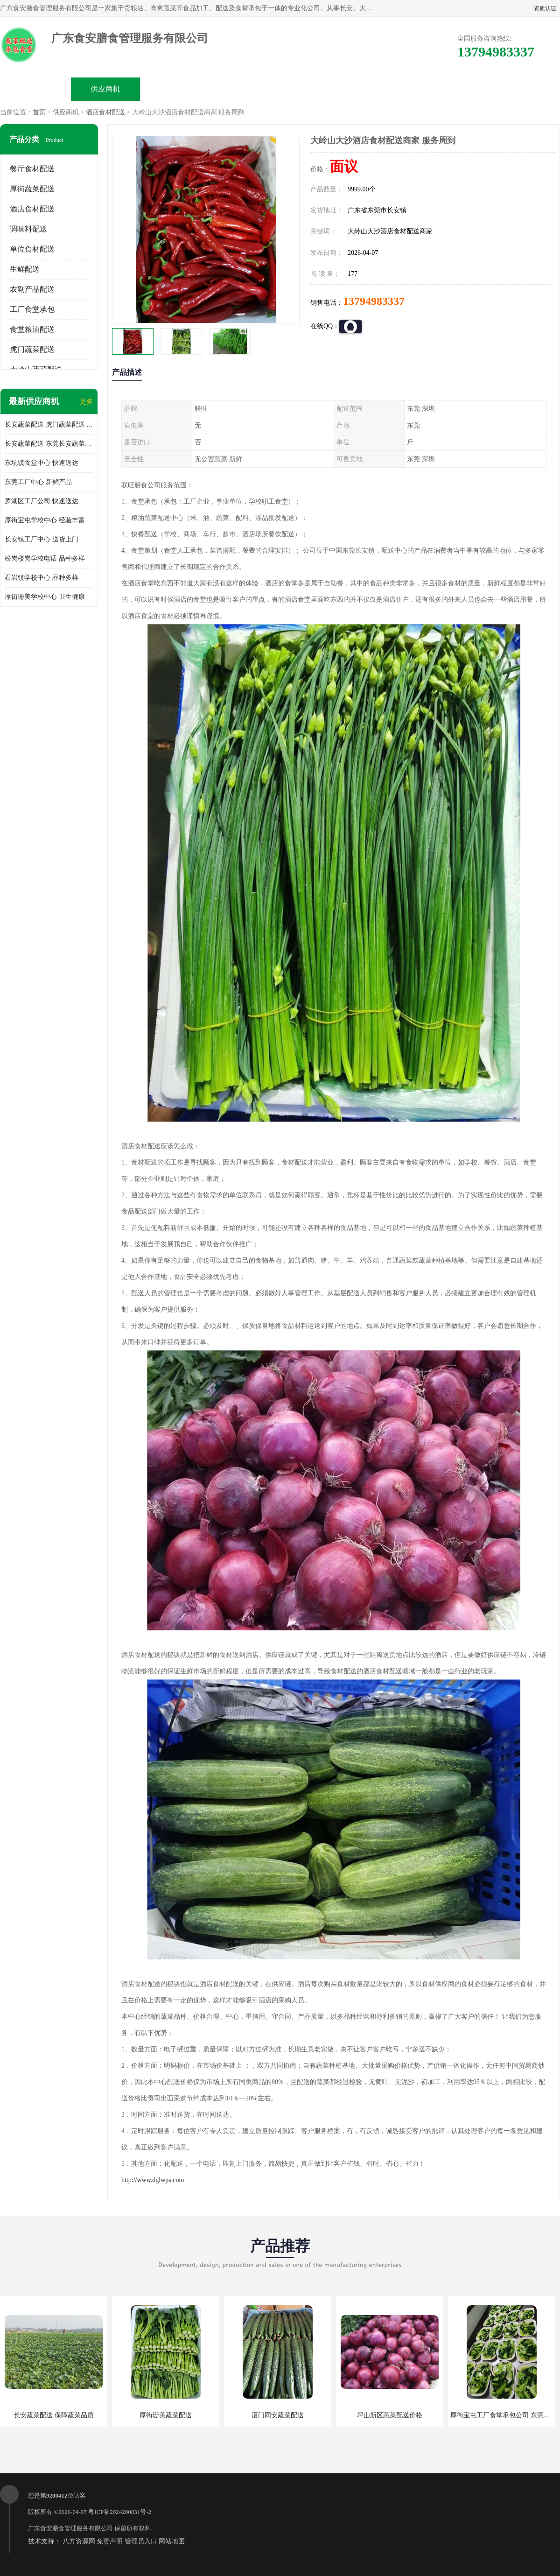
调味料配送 (28, 229)
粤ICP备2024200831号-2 (119, 2511)
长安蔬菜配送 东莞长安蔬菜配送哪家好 (49, 443)
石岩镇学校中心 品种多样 (41, 577)
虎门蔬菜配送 (32, 349)
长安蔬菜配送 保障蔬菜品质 (54, 2415)
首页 (39, 112)
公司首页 (35, 89)
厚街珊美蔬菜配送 (166, 2415)
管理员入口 (141, 2541)
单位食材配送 (32, 249)
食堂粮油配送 (32, 329)
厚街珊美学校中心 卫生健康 (45, 596)
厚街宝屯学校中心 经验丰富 (45, 520)
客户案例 (385, 89)
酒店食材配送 (105, 112)
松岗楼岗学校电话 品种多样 (45, 558)
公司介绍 (245, 89)
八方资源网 (79, 2541)
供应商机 (105, 89)
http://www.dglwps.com (152, 2179)
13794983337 (374, 301)
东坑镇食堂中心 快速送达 (41, 462)
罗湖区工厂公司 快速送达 (41, 501)
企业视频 (175, 89)
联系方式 (455, 89)
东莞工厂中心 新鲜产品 (38, 481)
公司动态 (315, 89)
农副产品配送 (32, 289)
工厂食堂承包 (32, 309)
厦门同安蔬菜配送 (278, 2415)
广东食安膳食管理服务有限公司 (70, 2528)
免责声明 (110, 2541)
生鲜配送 (25, 269)
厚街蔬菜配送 (32, 189)
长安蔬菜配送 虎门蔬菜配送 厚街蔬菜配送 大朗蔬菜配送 (49, 424)
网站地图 (172, 2541)
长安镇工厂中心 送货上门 (41, 539)
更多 (86, 401)
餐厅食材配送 (32, 169)
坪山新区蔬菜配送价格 (389, 2415)
